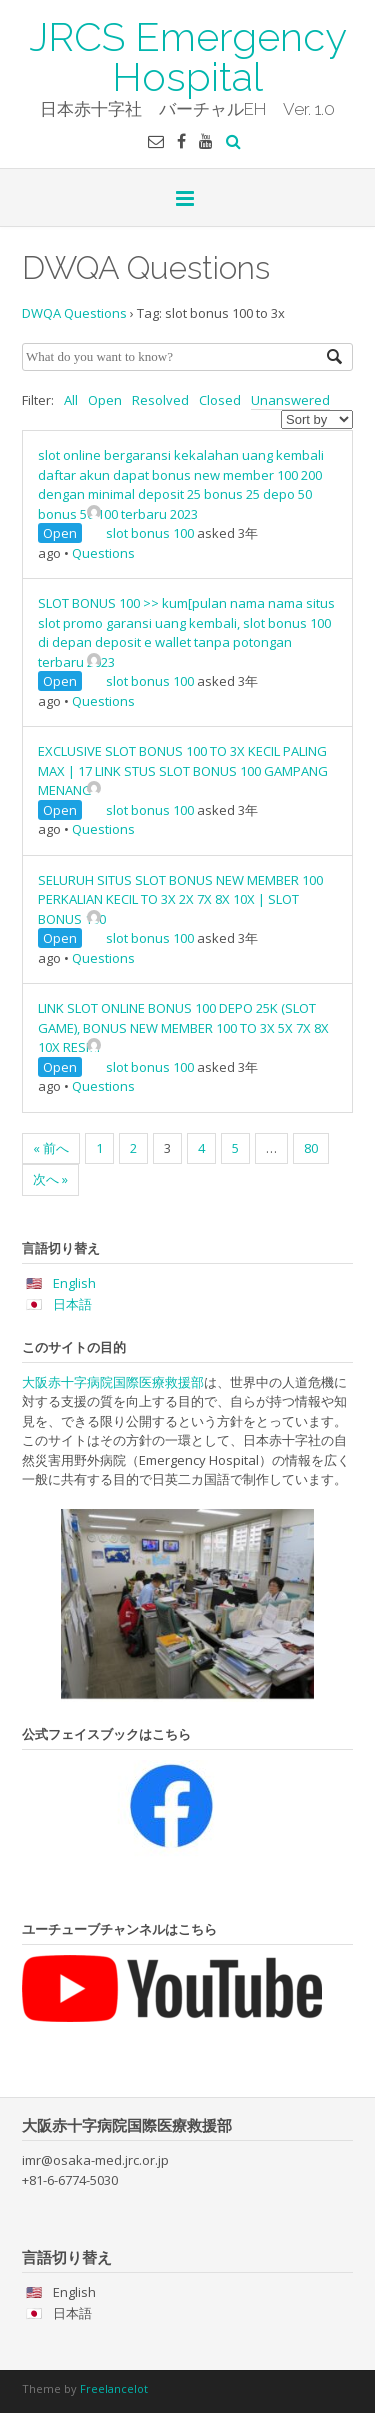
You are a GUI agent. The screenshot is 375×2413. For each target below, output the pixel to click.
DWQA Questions (74, 313)
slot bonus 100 (140, 533)
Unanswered (290, 400)
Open (105, 400)
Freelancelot (114, 2388)
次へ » (50, 1179)
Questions (103, 553)
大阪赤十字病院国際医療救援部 (113, 1382)
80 (311, 1148)
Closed (220, 400)
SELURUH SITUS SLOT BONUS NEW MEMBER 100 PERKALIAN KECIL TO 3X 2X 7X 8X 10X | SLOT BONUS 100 (180, 899)
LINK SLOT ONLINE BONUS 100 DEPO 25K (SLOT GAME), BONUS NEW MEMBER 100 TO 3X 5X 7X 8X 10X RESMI (183, 1027)
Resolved (160, 400)
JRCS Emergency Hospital (188, 55)
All (71, 400)
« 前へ (51, 1148)
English (74, 1283)
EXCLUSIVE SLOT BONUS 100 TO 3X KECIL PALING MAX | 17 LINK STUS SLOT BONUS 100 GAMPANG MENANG (183, 770)
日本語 (72, 1304)
